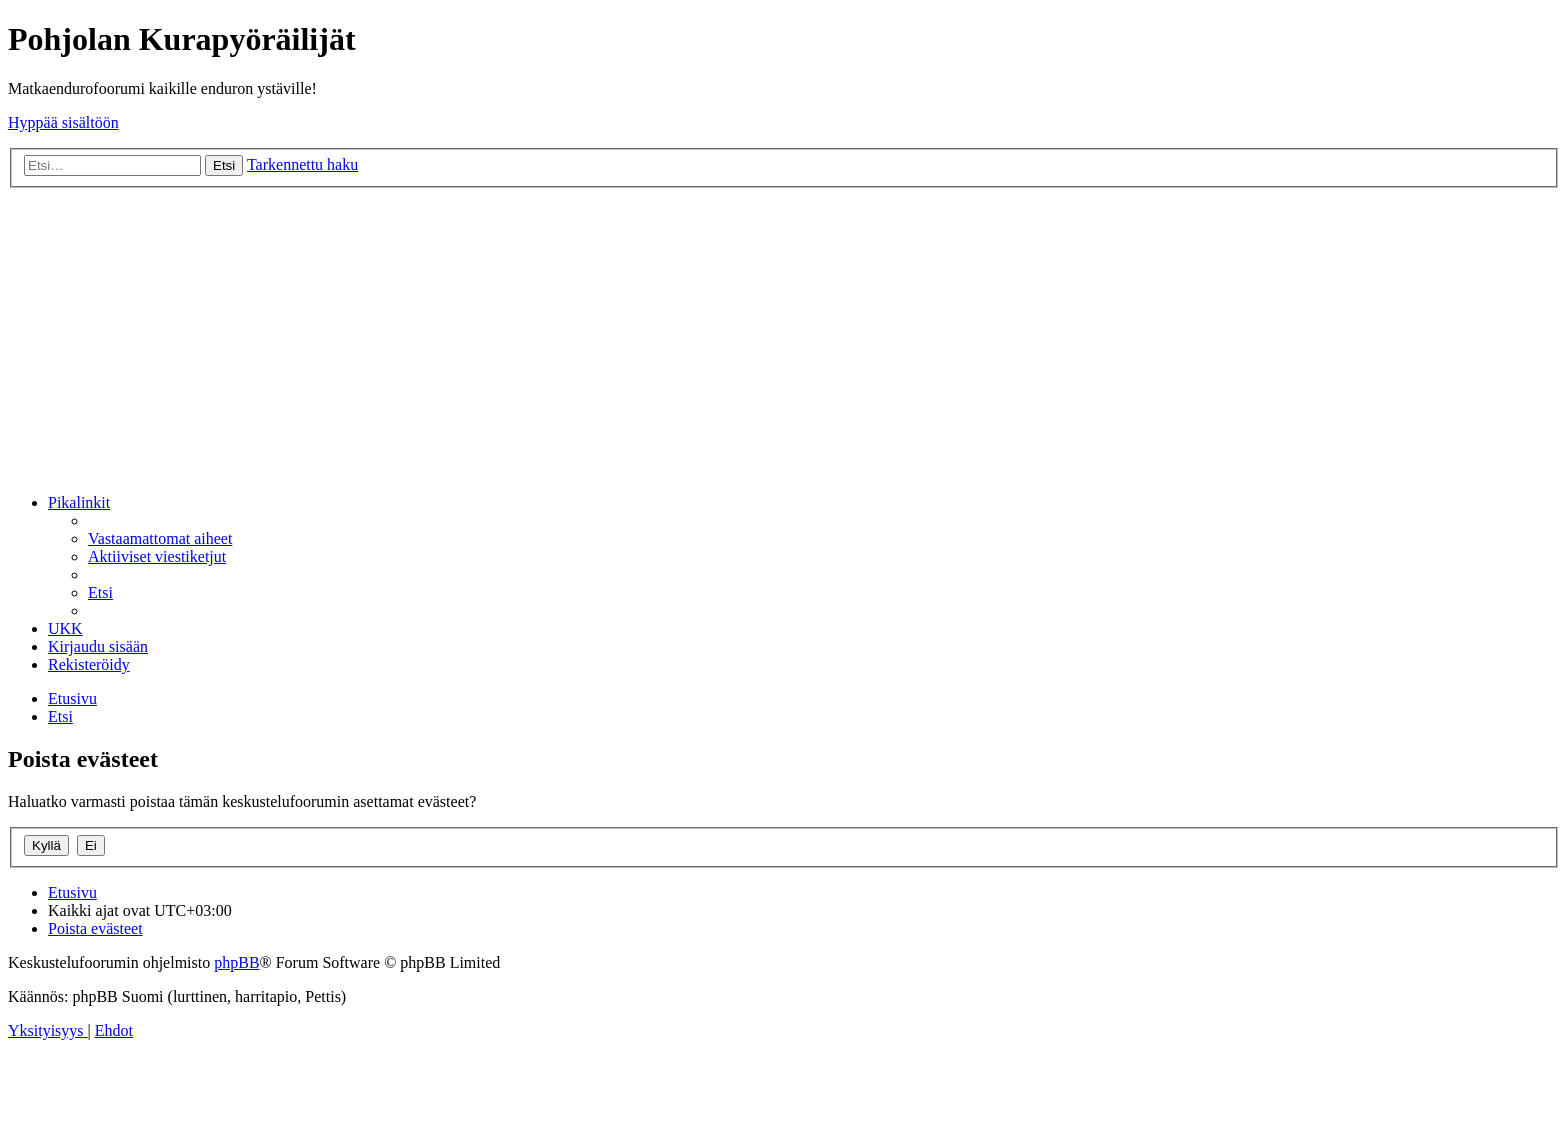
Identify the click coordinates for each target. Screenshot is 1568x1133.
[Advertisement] (784, 338)
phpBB (236, 962)
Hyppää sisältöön (63, 122)
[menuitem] (160, 538)
